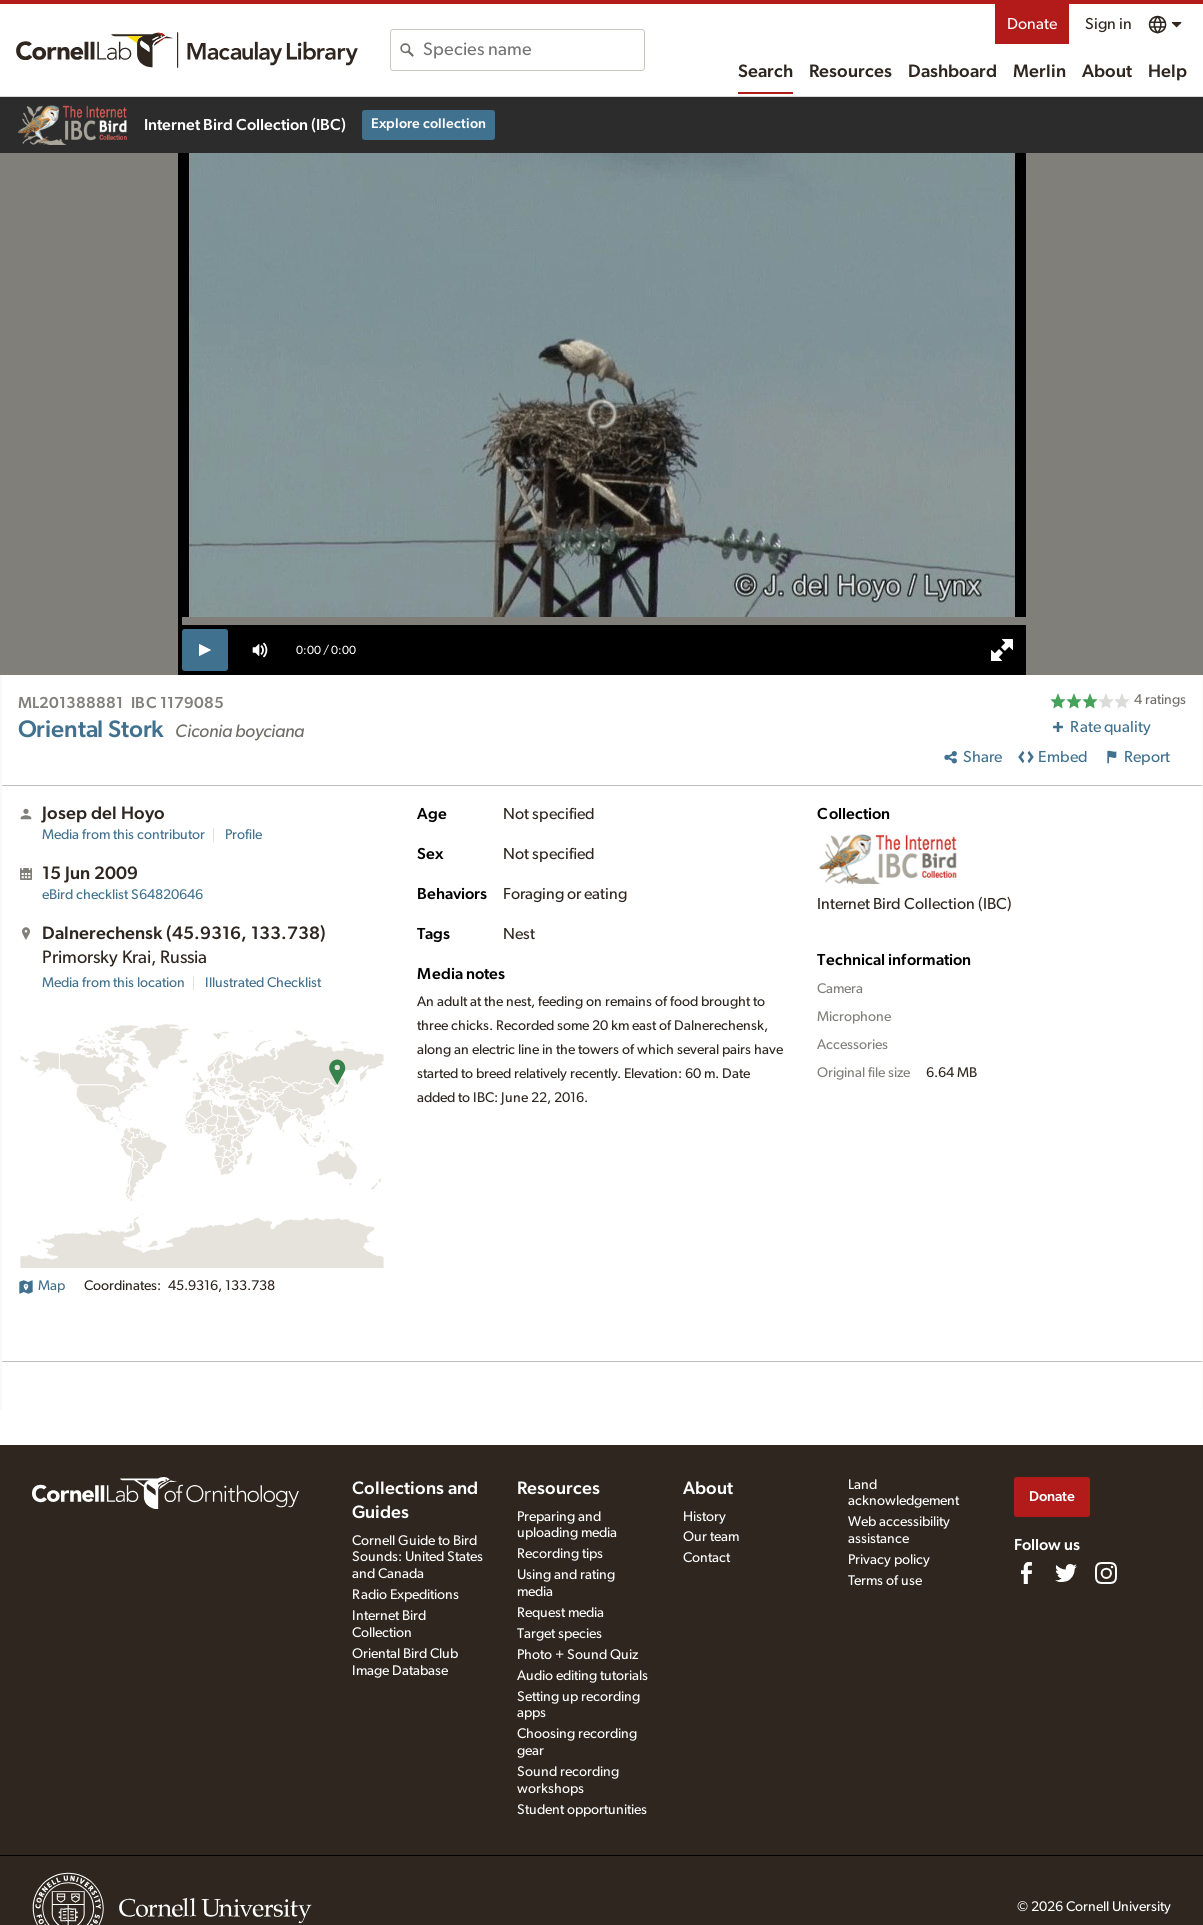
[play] (205, 650)
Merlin (1039, 72)
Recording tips (560, 1554)
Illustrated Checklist (263, 983)
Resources (850, 72)
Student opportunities (582, 1810)
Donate (1032, 24)
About (1107, 72)
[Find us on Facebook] (1026, 1573)
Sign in (1108, 24)
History (704, 1517)
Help (1167, 72)
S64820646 (122, 895)
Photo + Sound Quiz (577, 1655)
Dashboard (952, 72)
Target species (559, 1634)
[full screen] (1002, 650)
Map (41, 1286)
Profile (243, 835)
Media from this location (113, 983)
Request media (560, 1613)
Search (765, 72)
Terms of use (885, 1581)
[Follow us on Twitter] (1066, 1573)
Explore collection (428, 124)
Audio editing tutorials (582, 1676)
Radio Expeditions (405, 1595)
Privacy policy (889, 1560)
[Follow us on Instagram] (1106, 1573)
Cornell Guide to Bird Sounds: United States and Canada (417, 1558)
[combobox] (533, 50)
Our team (711, 1537)
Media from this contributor (123, 835)
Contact (706, 1558)
